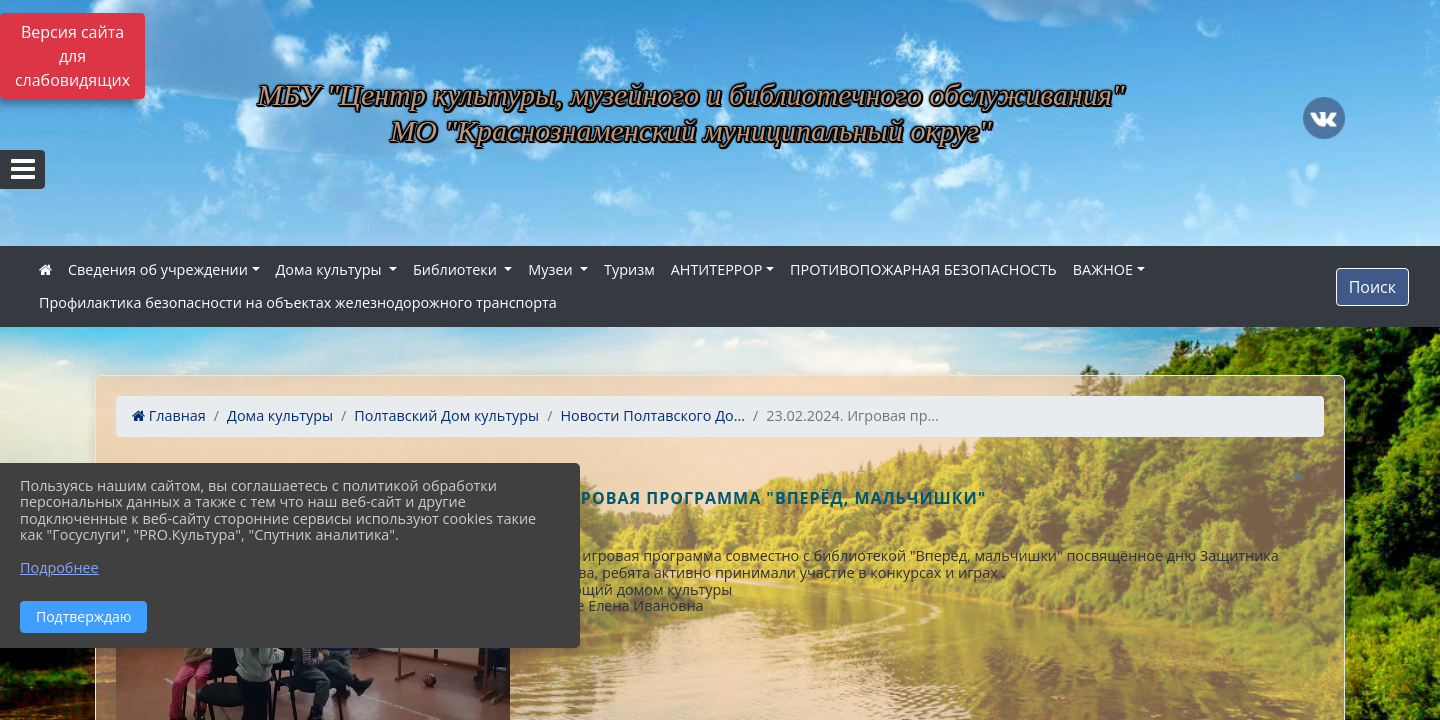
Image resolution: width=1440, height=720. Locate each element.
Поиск (1372, 287)
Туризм (629, 269)
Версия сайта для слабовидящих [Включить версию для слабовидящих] (72, 56)
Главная (169, 415)
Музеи (552, 269)
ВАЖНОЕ (1103, 269)
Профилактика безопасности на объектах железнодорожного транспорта (298, 302)
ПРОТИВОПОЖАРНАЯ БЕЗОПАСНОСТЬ (923, 269)
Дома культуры (331, 269)
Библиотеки (457, 269)
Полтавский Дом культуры (446, 415)
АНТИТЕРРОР (717, 269)
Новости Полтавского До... (652, 415)
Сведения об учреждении (158, 269)
